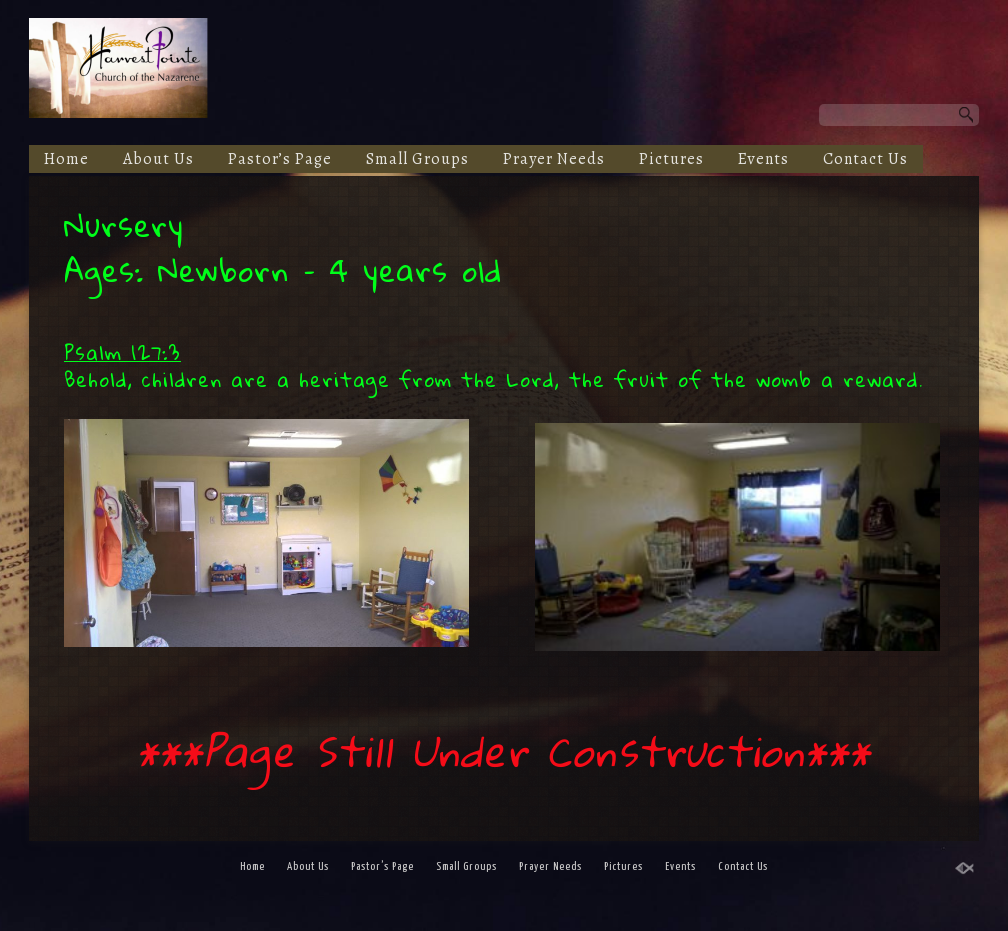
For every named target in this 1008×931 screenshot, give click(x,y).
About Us (158, 159)
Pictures (671, 159)
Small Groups (417, 159)
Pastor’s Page (280, 159)
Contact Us (865, 159)
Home (66, 159)
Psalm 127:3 (122, 352)
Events (763, 159)
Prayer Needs (554, 159)
